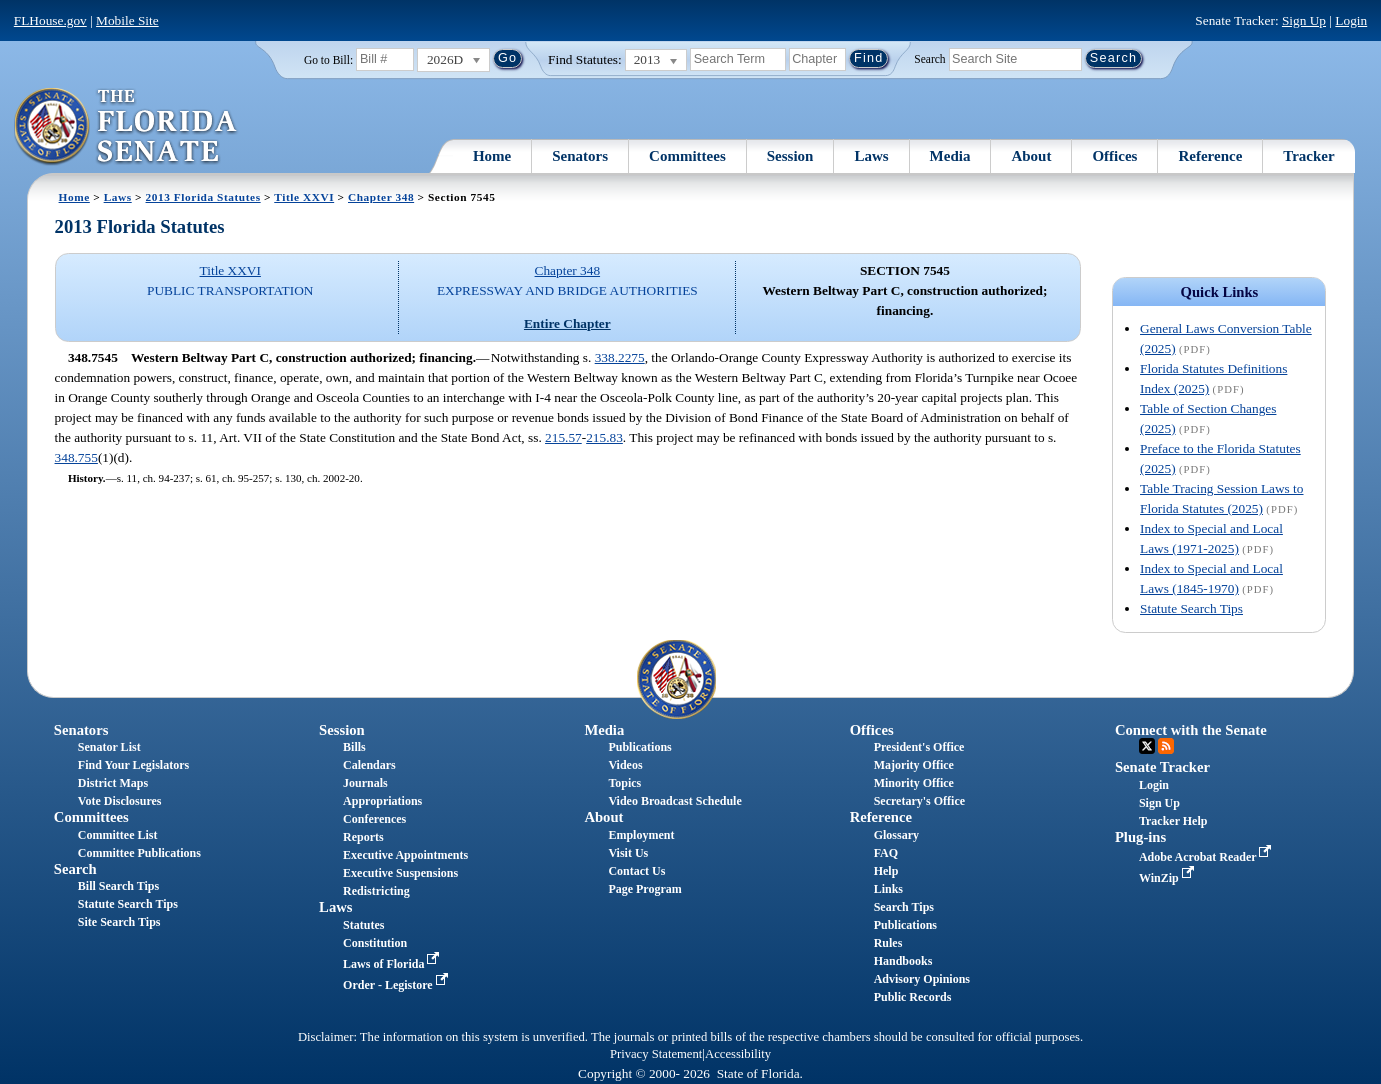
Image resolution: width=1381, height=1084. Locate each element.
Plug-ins (1140, 837)
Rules (888, 943)
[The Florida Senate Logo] (126, 127)
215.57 (563, 437)
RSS (1166, 746)
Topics (624, 783)
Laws (871, 156)
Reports (363, 837)
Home (492, 156)
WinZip (1168, 878)
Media (950, 156)
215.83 (604, 437)
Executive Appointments (405, 855)
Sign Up (1304, 20)
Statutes (363, 925)
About (1031, 156)
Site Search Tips (119, 922)
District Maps (113, 783)
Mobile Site (127, 20)
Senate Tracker (1162, 767)
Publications (639, 747)
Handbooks (903, 961)
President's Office (919, 747)
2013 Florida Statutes (203, 197)
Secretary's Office (919, 801)
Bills (354, 747)
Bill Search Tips (118, 886)
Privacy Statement (656, 1054)
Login (1351, 20)
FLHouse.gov (50, 20)
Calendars (369, 765)
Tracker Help (1173, 821)
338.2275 (620, 357)
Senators (580, 156)
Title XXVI (304, 197)
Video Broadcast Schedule (674, 801)
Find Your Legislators (133, 765)
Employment (641, 835)
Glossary (896, 835)
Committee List (118, 835)
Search (929, 58)
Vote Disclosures (120, 801)
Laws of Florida (393, 964)
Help (886, 871)
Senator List (109, 747)
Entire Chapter (567, 323)
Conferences (374, 819)
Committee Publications (139, 853)
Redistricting (376, 891)
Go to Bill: (328, 60)
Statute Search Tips (1191, 608)
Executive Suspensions (400, 873)
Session (790, 156)
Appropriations (382, 801)
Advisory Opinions (922, 979)
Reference (1210, 156)
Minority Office (914, 783)
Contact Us (636, 871)
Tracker (1308, 156)
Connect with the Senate (1191, 730)
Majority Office (914, 765)
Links (888, 889)
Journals (365, 783)
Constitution (375, 943)
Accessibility (738, 1054)
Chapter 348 (381, 197)
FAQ (886, 853)
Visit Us (628, 853)
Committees (687, 156)
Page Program (644, 889)
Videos (625, 765)
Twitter (1147, 746)
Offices (1114, 156)
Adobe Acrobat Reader (1207, 857)
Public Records (913, 997)
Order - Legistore (397, 985)
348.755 (76, 457)
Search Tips (904, 907)
